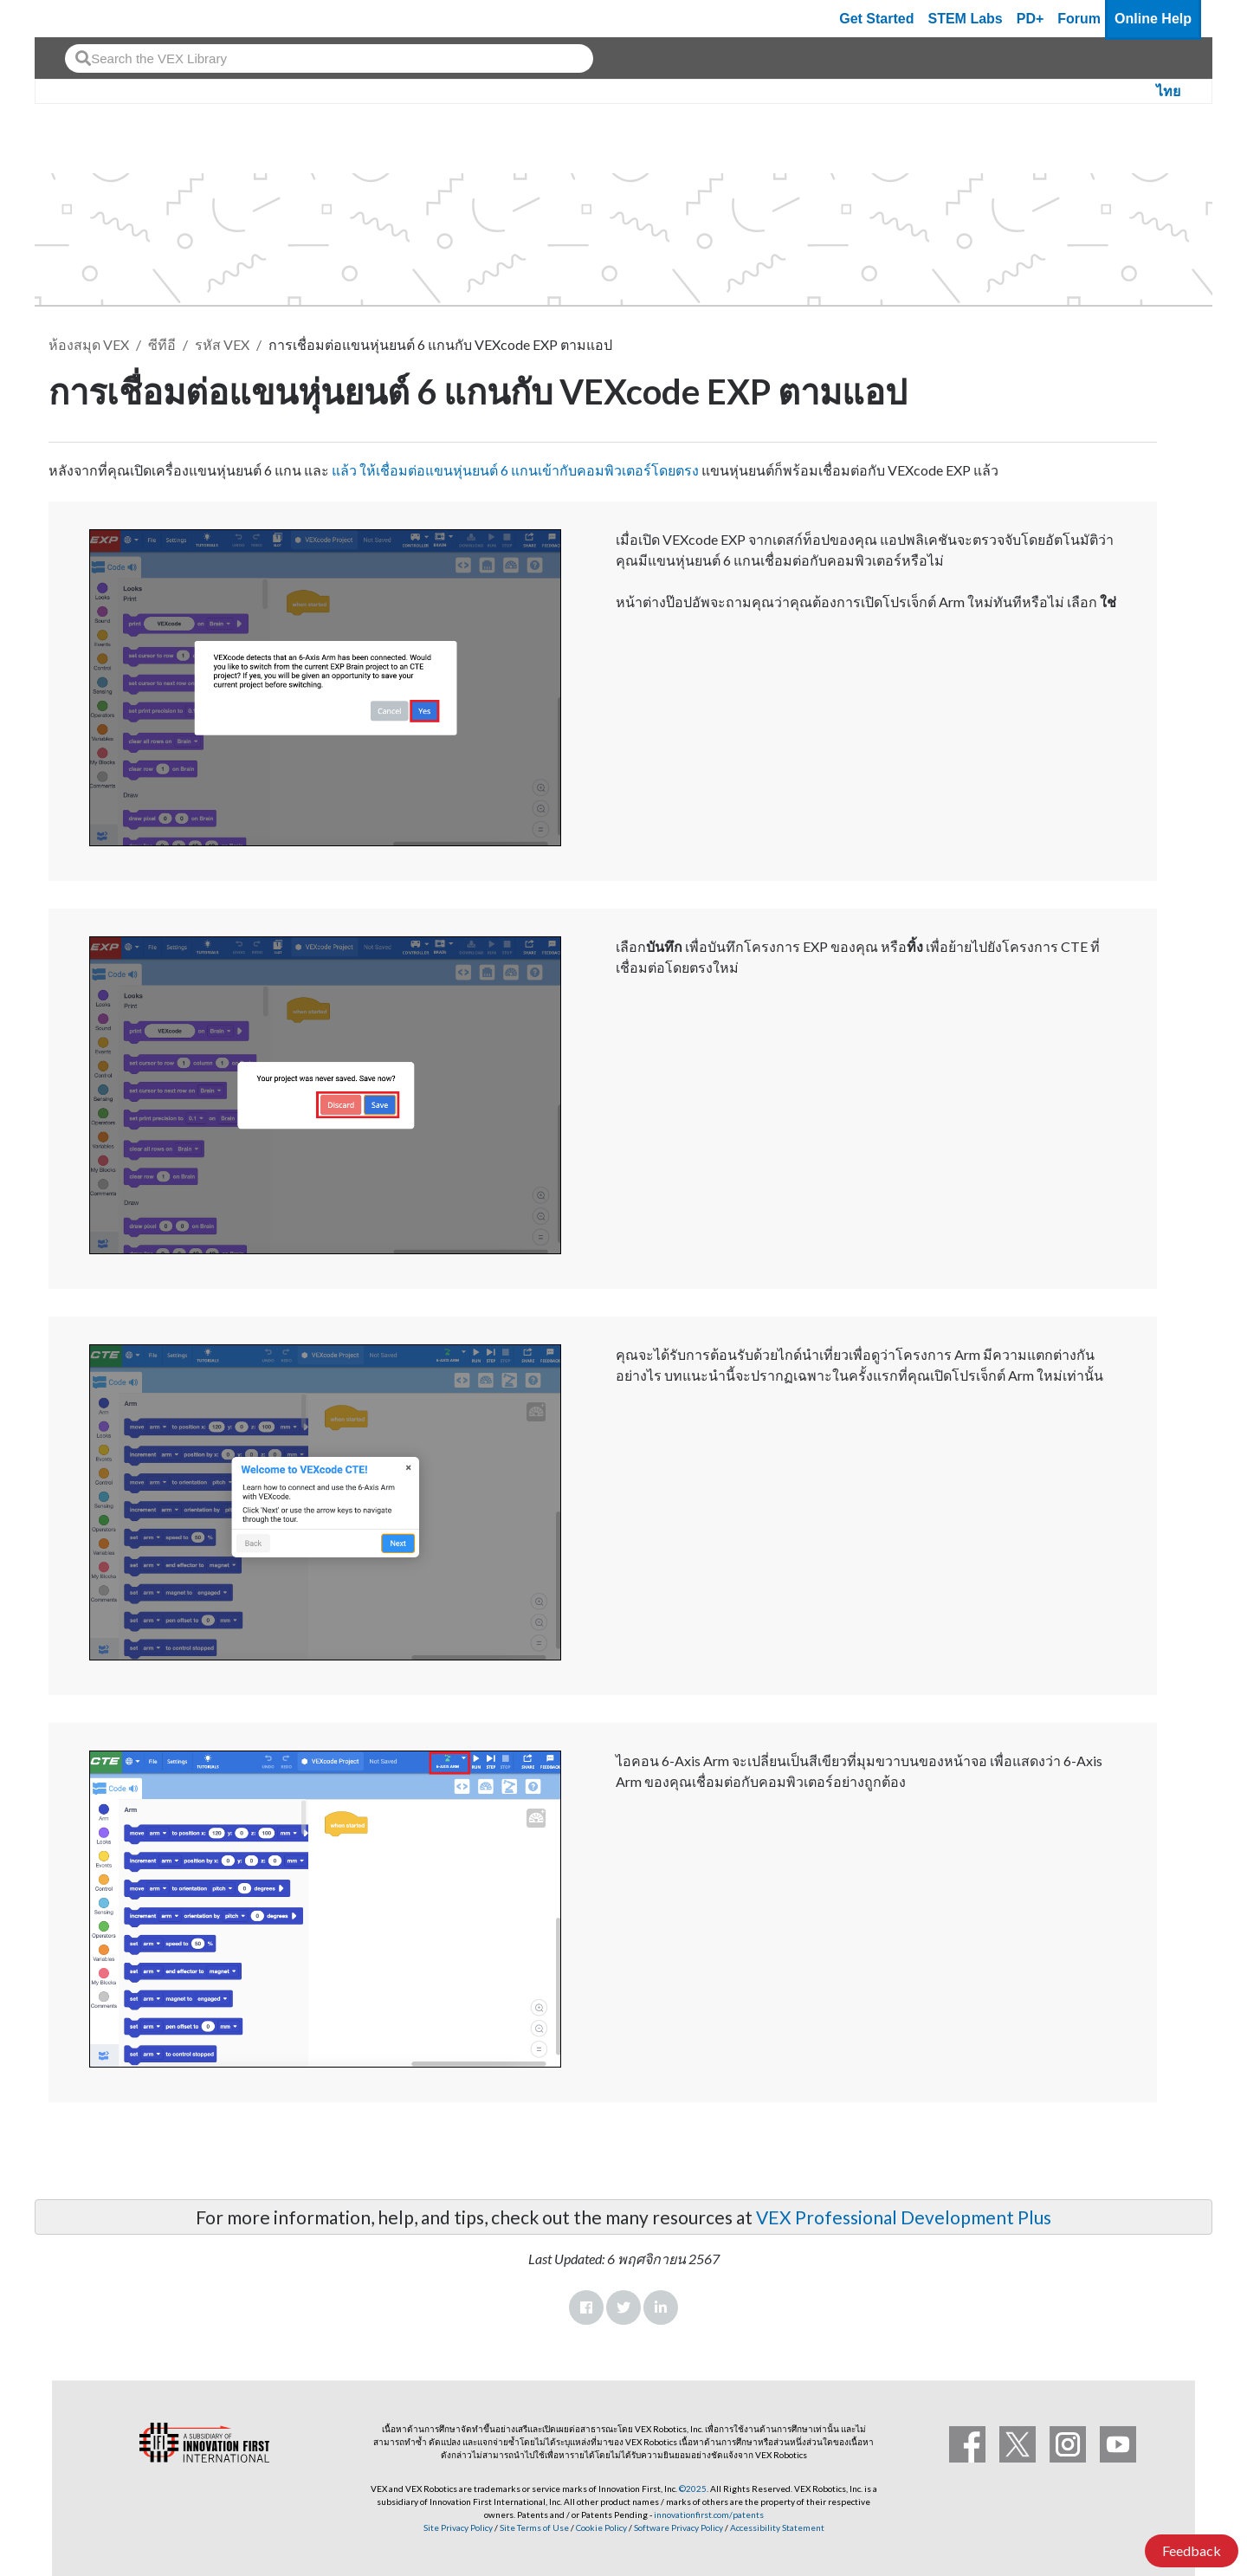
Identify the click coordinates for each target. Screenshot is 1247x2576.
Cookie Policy (601, 2527)
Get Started (876, 18)
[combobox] (329, 58)
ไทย (1168, 91)
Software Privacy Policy (678, 2527)
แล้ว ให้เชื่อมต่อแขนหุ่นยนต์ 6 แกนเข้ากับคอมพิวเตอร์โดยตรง (515, 470)
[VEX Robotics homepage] (81, 18)
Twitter (623, 2307)
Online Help (1153, 18)
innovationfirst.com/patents (709, 2514)
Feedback (1191, 2550)
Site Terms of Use (533, 2527)
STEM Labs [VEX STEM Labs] (965, 18)
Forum (1079, 18)
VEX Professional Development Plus (903, 2217)
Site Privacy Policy (458, 2527)
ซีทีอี (162, 344)
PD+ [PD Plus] (1030, 18)
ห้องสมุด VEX (88, 344)
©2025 (693, 2488)
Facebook (586, 2307)
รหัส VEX (222, 344)
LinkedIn (660, 2307)
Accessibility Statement (777, 2527)
